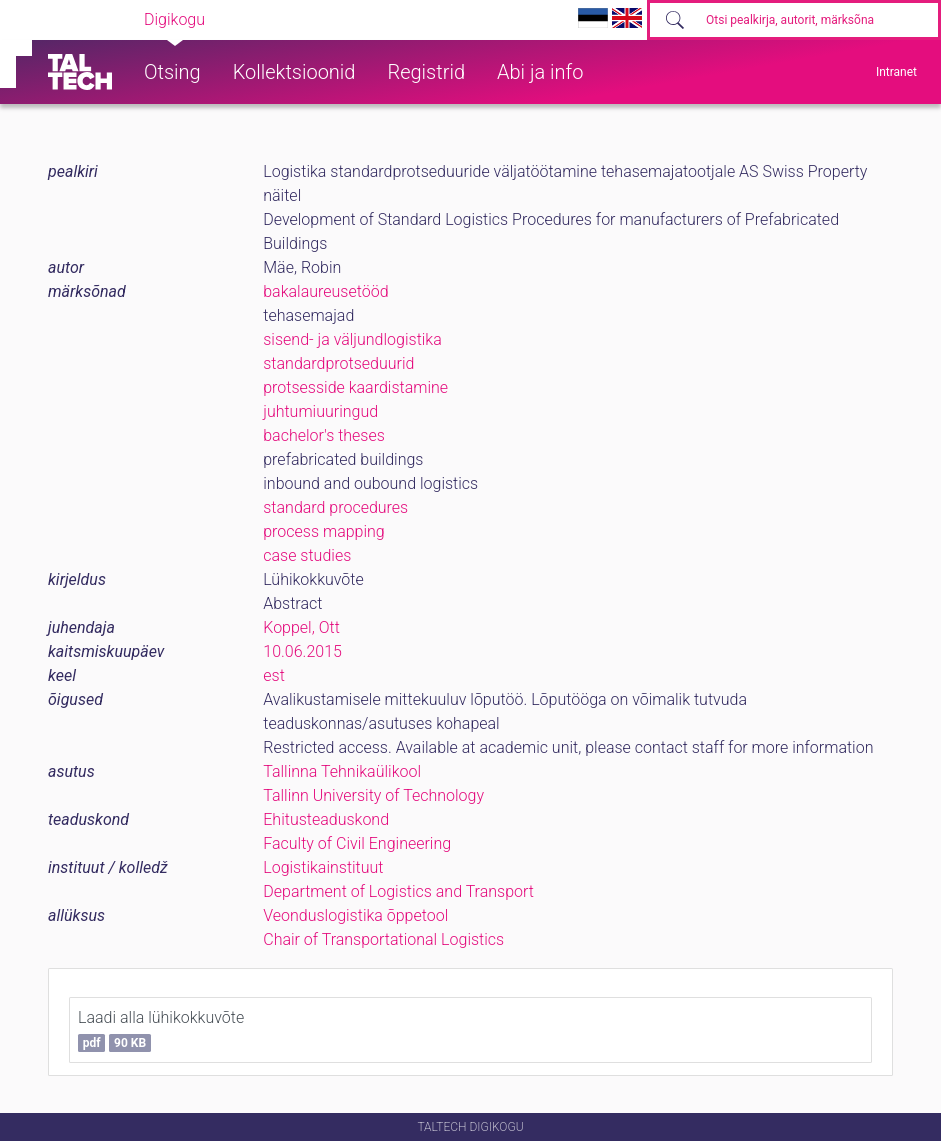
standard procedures (335, 507)
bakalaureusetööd (325, 291)
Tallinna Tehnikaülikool (342, 771)
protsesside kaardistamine (355, 387)
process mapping (323, 531)
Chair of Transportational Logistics (383, 939)
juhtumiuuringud (320, 411)
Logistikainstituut (323, 867)
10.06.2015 (302, 651)
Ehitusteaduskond (326, 819)
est (274, 675)
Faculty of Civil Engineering (357, 843)
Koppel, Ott (301, 627)
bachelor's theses (324, 435)
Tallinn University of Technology (373, 795)
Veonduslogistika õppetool (355, 915)
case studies (307, 555)
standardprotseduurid (338, 363)
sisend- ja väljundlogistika (352, 339)
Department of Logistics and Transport (398, 891)
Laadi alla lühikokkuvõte (161, 1030)
